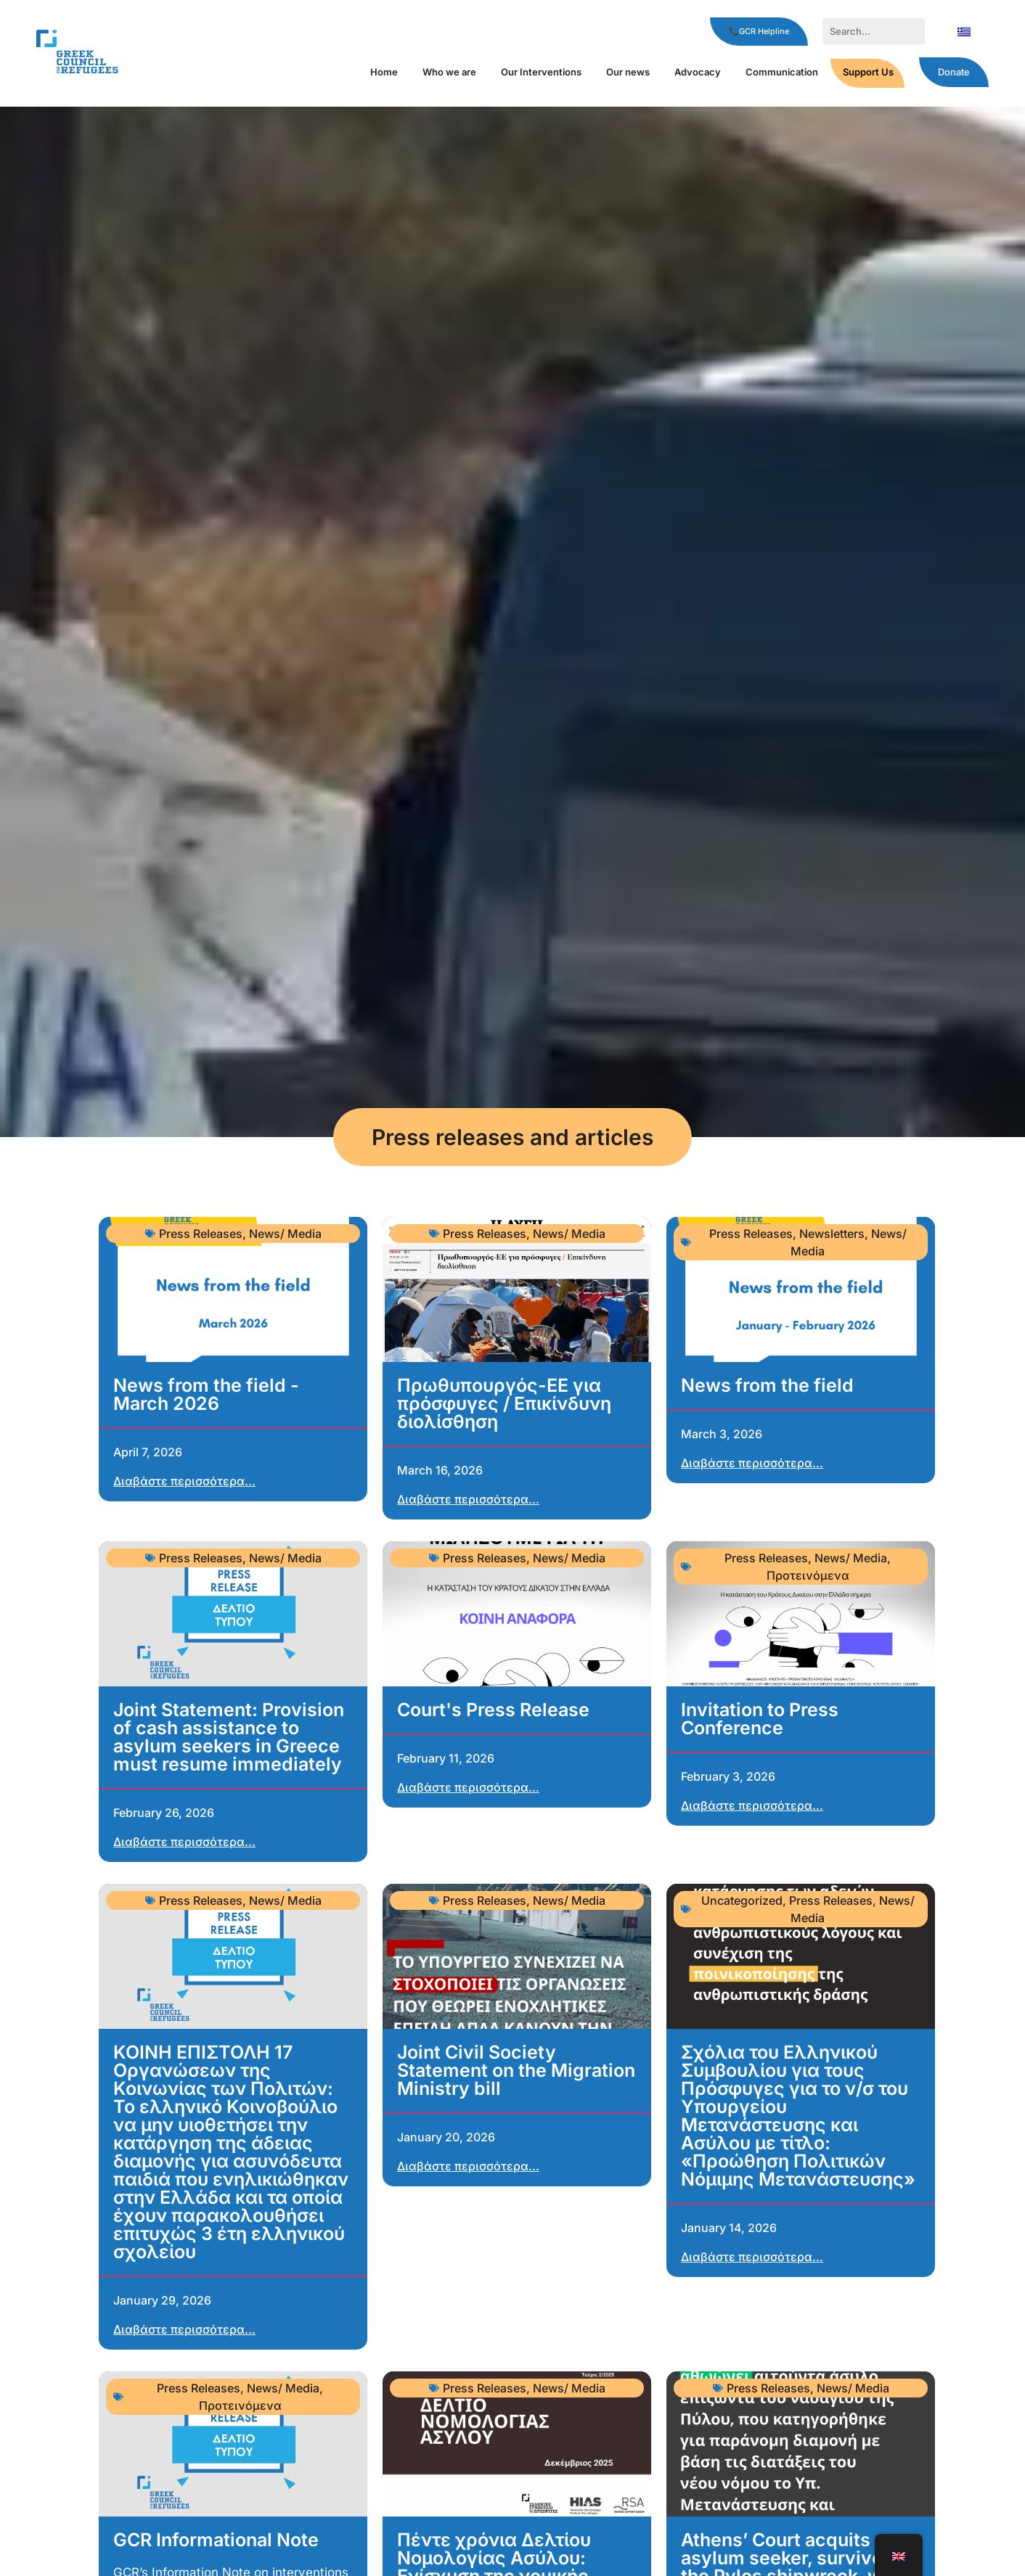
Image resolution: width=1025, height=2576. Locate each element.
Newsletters (832, 1233)
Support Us (868, 72)
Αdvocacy (697, 72)
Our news (628, 72)
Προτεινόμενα (808, 1575)
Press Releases (200, 1233)
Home (384, 72)
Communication (782, 72)
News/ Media (285, 1233)
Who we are (449, 72)
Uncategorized (742, 1900)
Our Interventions (541, 72)
